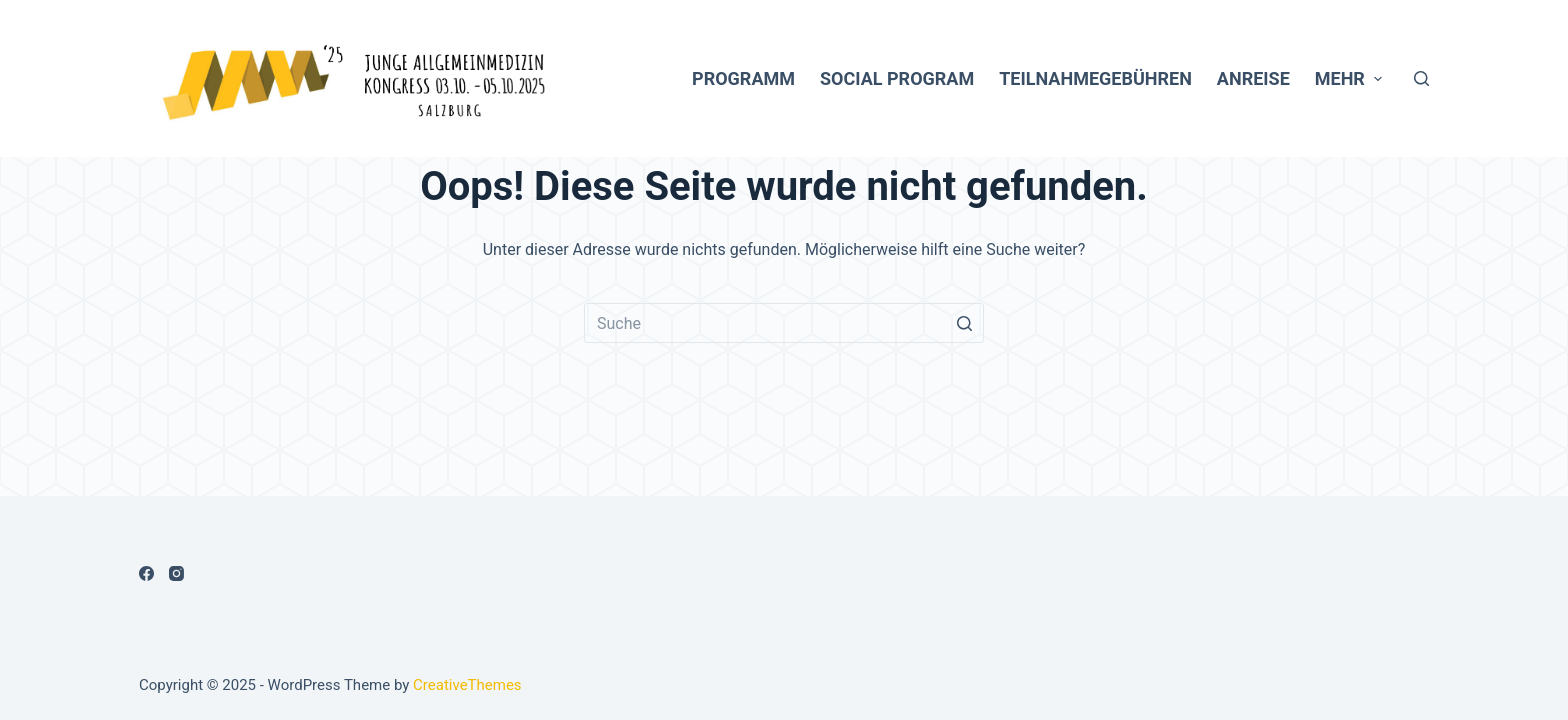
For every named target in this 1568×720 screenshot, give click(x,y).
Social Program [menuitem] (897, 78)
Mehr (1351, 78)
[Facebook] (146, 573)
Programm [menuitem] (743, 78)
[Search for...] (784, 323)
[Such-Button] (964, 323)
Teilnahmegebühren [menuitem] (1095, 78)
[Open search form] (1421, 78)
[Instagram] (176, 573)
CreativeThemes (467, 685)
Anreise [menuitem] (1253, 78)
